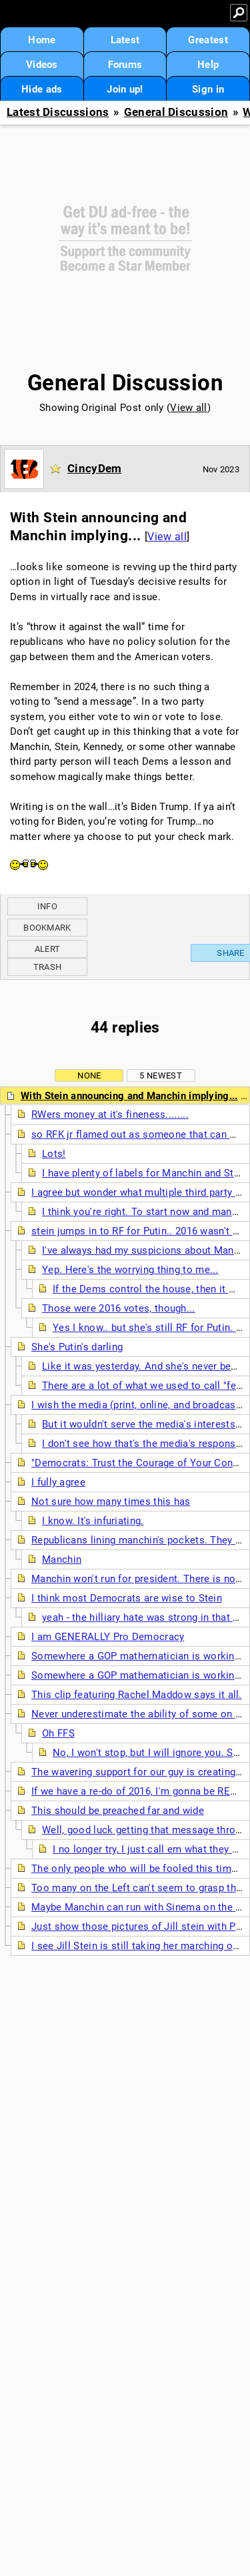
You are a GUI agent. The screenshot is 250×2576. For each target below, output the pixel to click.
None (89, 1075)
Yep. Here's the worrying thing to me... (130, 1270)
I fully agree (58, 1482)
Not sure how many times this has (111, 1501)
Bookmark (47, 928)
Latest (125, 40)
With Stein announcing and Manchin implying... (129, 1096)
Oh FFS (58, 1733)
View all (188, 408)
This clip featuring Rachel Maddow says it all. (136, 1695)
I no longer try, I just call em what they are (150, 1849)
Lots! (54, 1154)
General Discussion (176, 112)
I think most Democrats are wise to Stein (126, 1598)
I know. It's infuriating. (93, 1521)
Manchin (61, 1559)
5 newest (160, 1075)
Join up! (125, 89)
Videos (42, 65)
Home (41, 40)
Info (47, 906)
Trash (47, 967)
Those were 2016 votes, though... (118, 1308)
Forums (125, 65)
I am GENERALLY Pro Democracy (107, 1637)
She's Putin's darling (77, 1347)
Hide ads (41, 89)
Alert (48, 949)
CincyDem (94, 468)
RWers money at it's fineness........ (110, 1114)
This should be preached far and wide (117, 1811)
